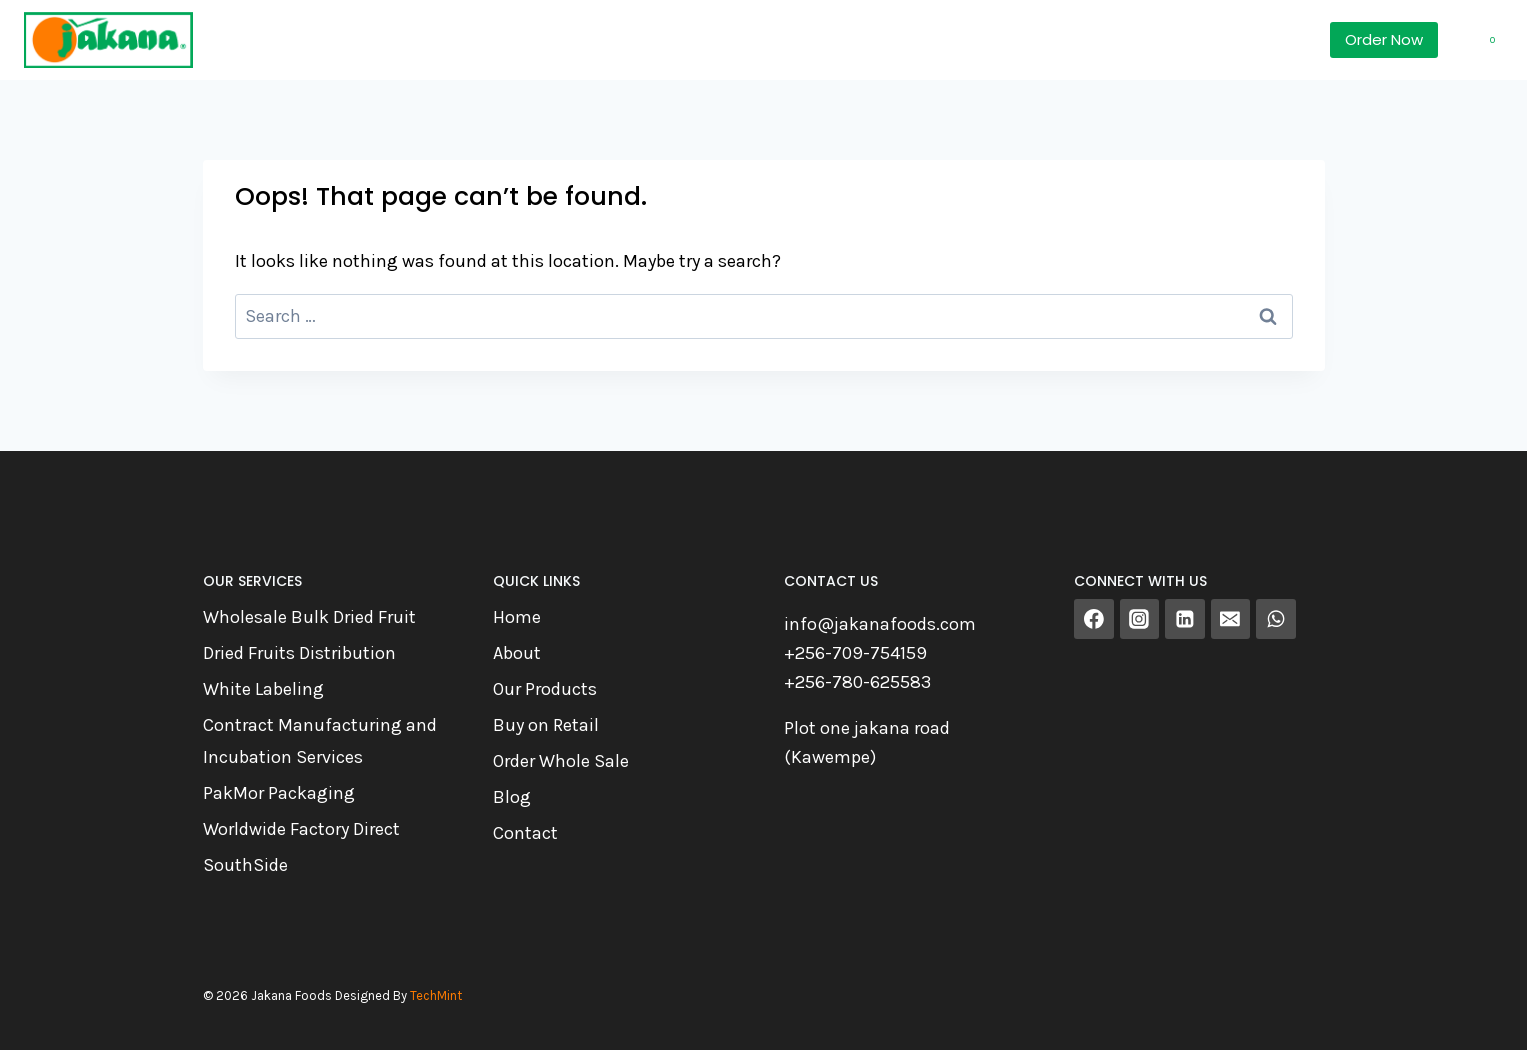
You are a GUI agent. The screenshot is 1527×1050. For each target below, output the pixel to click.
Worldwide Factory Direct (301, 829)
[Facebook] (1094, 619)
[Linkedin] (1185, 619)
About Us (675, 39)
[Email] (1231, 619)
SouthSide (245, 865)
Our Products (545, 689)
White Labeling (263, 689)
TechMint (436, 995)
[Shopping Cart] (1475, 40)
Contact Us (815, 39)
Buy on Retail (546, 725)
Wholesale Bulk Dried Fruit (309, 617)
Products (368, 39)
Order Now (1384, 39)
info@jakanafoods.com (880, 624)
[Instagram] (1140, 619)
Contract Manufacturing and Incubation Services (320, 741)
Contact (525, 833)
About (517, 653)
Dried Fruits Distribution (299, 653)
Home (253, 39)
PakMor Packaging (279, 793)
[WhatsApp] (1276, 619)
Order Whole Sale (561, 761)
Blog (512, 797)
